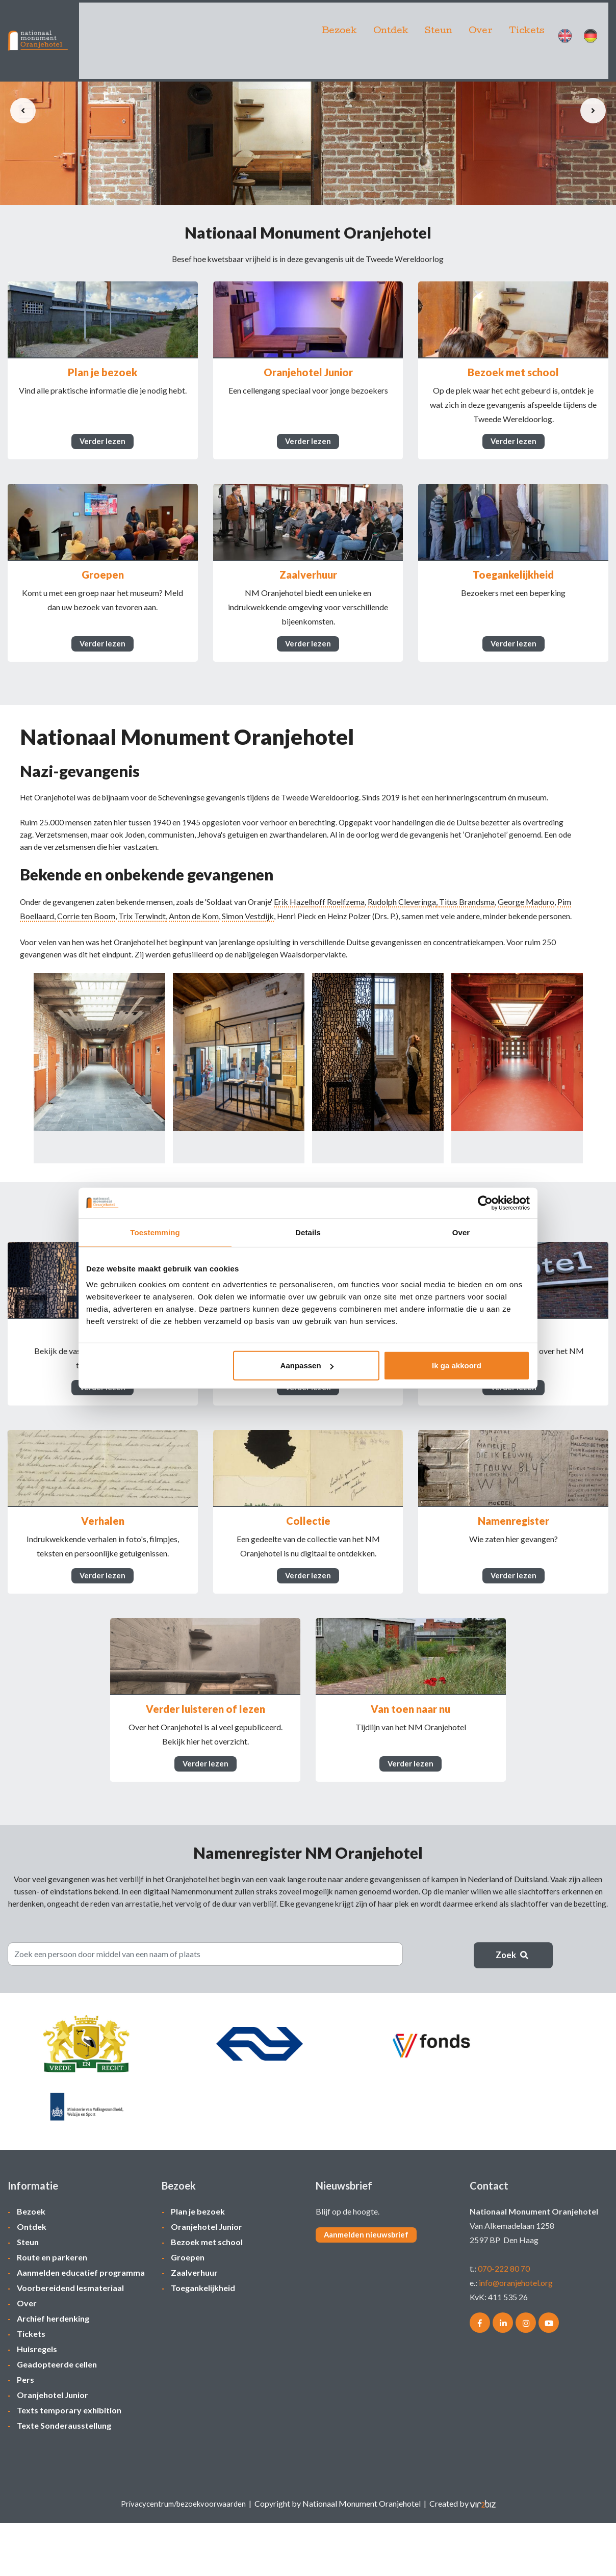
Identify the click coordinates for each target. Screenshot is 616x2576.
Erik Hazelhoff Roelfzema (326, 935)
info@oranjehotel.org (516, 2335)
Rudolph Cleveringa (409, 935)
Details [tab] (308, 1232)
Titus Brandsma (474, 935)
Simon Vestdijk (295, 949)
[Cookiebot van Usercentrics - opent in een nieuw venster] (485, 1202)
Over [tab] (461, 1232)
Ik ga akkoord (456, 1365)
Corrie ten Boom (133, 949)
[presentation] (23, 110)
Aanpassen (306, 1365)
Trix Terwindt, (189, 949)
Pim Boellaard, (77, 949)
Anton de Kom (241, 949)
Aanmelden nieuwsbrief (369, 2288)
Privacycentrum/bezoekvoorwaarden (183, 2556)
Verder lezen (102, 450)
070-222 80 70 (504, 2321)
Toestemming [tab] (155, 1232)
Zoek (513, 2055)
